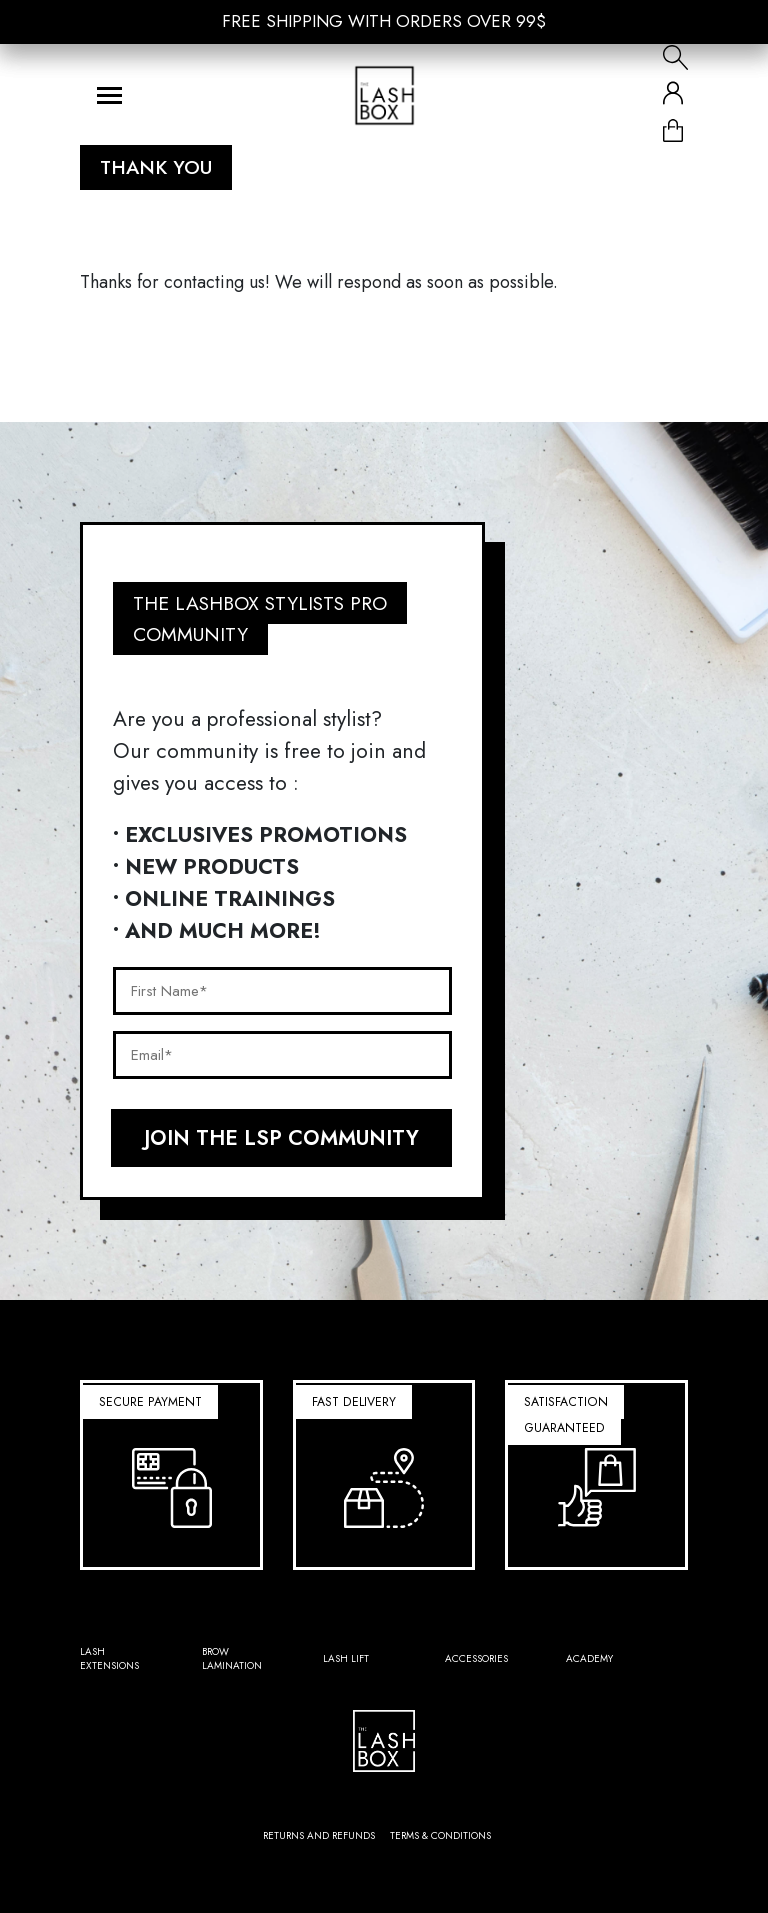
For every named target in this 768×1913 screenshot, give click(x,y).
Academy (589, 1659)
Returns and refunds (319, 1835)
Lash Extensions (109, 1659)
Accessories (476, 1659)
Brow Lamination (232, 1659)
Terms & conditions (440, 1835)
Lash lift (346, 1659)
